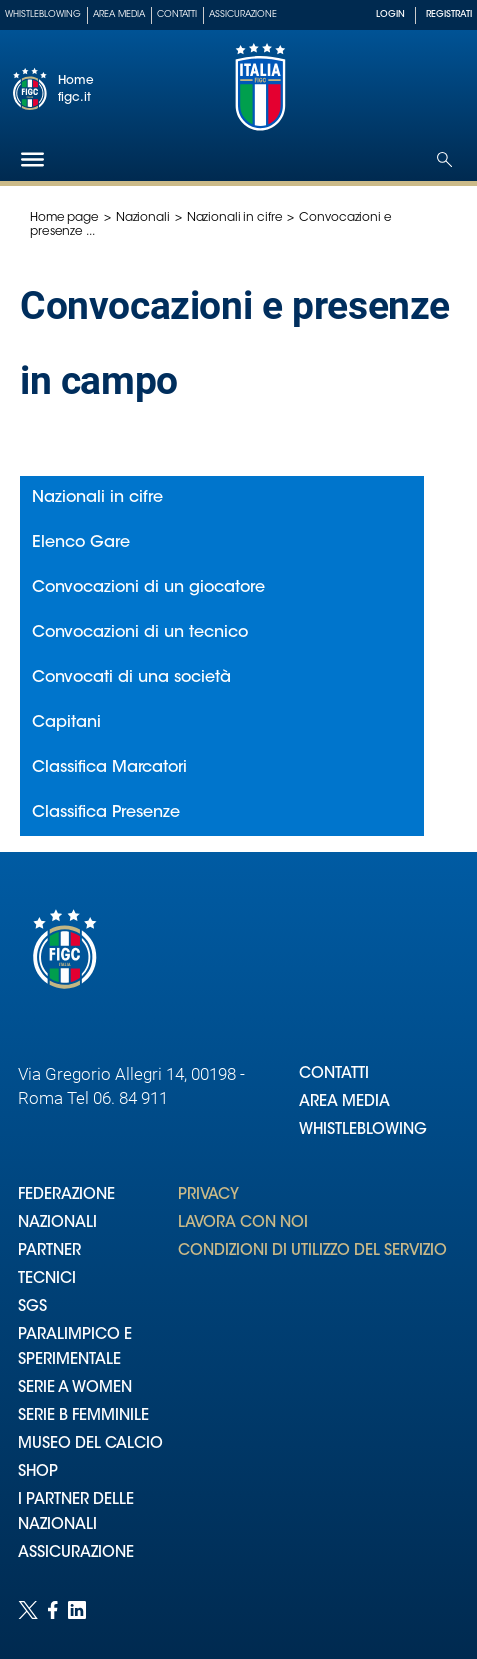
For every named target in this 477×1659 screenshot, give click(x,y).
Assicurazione (243, 14)
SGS (32, 1307)
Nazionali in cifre (235, 218)
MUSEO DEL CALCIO (90, 1444)
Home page (64, 218)
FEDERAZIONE (66, 1195)
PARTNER (49, 1251)
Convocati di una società (131, 678)
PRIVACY (208, 1195)
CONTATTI (334, 1074)
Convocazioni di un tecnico (140, 633)
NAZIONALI (57, 1223)
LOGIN (390, 14)
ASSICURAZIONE (76, 1553)
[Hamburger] (32, 159)
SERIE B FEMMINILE (83, 1416)
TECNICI (47, 1279)
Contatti (177, 14)
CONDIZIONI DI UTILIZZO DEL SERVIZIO (312, 1251)
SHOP (38, 1472)
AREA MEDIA (344, 1102)
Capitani (66, 723)
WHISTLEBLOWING (363, 1130)
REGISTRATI (449, 14)
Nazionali (143, 218)
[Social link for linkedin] (77, 1610)
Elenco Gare (81, 543)
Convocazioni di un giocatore (148, 588)
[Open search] (444, 159)
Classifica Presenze (106, 813)
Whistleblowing (43, 14)
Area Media (119, 14)
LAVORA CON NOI (243, 1223)
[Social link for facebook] (53, 1610)
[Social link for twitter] (28, 1610)
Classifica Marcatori (109, 768)
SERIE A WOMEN (75, 1388)
